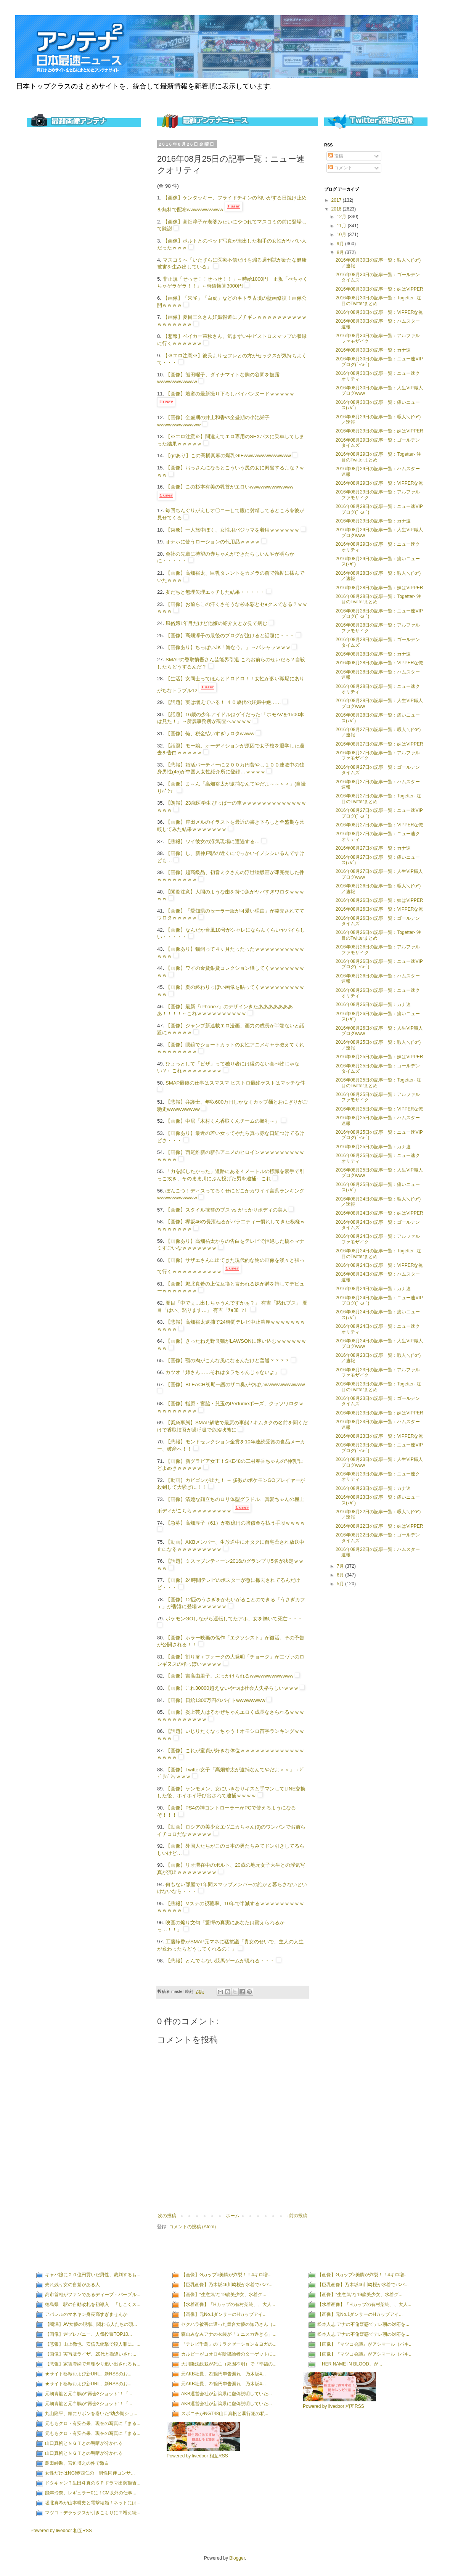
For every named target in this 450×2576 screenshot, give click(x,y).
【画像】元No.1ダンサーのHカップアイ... (224, 2314)
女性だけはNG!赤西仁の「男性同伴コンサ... (90, 2473)
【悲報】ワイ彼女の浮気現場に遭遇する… (213, 841)
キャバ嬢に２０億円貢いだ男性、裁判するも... (92, 2274)
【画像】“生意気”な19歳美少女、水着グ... (223, 2294)
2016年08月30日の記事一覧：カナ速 (373, 350)
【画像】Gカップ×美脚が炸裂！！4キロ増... (226, 2274)
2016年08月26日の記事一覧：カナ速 (373, 1004)
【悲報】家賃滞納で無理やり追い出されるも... (92, 2364)
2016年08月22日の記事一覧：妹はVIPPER (379, 1526)
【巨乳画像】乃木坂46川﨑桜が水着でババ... (226, 2284)
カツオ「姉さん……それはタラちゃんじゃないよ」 (223, 1372)
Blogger (237, 2558)
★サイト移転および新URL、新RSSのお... (88, 2374)
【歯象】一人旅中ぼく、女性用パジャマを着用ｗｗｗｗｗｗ (232, 530)
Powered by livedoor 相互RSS (61, 2530)
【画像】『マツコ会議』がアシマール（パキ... (365, 2344)
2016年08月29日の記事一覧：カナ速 (373, 521)
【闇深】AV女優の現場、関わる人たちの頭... (91, 2324)
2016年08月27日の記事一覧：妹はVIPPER (379, 744)
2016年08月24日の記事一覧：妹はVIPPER (379, 1213)
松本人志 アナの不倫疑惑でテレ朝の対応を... (363, 2324)
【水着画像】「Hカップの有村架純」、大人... (228, 2304)
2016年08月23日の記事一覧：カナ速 (373, 1488)
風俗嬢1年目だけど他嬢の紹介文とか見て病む (216, 623)
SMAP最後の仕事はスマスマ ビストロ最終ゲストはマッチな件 (235, 1083)
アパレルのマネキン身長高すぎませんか (86, 2314)
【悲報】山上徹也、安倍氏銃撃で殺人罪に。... (92, 2344)
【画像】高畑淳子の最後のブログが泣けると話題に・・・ (230, 635)
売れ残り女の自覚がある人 (72, 2284)
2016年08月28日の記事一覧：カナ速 (373, 654)
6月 (341, 1575)
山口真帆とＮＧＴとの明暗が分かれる (84, 2443)
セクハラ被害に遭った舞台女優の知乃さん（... (228, 2324)
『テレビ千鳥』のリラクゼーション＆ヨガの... (228, 2344)
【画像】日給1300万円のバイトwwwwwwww (215, 1700)
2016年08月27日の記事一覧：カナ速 (373, 848)
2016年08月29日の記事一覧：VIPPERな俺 (379, 483)
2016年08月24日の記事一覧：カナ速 (373, 1288)
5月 (341, 1583)
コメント (340, 167)
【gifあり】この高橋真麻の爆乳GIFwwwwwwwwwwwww (228, 455)
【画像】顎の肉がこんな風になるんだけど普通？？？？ (227, 1360)
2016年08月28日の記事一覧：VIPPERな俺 (379, 662)
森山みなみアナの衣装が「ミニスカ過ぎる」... (228, 2334)
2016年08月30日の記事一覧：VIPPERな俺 (379, 312)
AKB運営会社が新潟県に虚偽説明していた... (226, 2393)
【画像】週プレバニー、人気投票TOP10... (88, 2334)
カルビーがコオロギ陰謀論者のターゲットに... (228, 2354)
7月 (341, 1566)
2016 (337, 209)
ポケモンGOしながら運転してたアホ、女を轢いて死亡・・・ (234, 1618)
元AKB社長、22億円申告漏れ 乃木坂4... (223, 2374)
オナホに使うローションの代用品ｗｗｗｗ (213, 542)
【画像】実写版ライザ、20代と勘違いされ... (90, 2354)
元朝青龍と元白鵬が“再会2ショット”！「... (88, 2393)
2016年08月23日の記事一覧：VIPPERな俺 (379, 1436)
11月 (342, 225)
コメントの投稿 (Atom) (192, 2226)
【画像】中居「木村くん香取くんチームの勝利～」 (223, 1121)
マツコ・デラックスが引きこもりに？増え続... (92, 2512)
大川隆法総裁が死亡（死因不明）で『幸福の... (228, 2364)
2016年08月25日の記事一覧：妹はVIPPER (379, 1056)
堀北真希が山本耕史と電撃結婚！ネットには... (92, 2502)
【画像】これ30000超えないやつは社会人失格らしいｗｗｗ (232, 1688)
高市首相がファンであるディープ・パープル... (92, 2294)
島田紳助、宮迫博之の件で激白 (77, 2463)
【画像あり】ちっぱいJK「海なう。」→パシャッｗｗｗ (228, 647)
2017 (337, 200)
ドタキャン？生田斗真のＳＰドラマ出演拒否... (92, 2483)
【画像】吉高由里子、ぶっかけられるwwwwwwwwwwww (229, 1676)
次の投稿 (167, 2215)
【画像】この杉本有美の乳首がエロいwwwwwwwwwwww (229, 487)
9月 (341, 243)
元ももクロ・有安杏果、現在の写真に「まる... (92, 2423)
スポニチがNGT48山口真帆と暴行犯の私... (224, 2413)
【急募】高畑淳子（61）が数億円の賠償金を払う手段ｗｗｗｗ (235, 1523)
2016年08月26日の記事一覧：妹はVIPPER (379, 900)
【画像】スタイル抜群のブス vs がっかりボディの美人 (227, 1210)
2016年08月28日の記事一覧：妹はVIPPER (379, 587)
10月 (342, 234)
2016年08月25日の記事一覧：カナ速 (373, 1146)
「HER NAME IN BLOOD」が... (349, 2364)
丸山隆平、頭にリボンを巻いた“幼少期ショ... (91, 2413)
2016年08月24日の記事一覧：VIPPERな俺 (379, 1265)
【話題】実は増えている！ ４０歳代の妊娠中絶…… (223, 702)
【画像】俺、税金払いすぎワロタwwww (210, 733)
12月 (342, 216)
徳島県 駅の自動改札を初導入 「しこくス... (92, 2304)
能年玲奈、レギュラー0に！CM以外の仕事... (90, 2493)
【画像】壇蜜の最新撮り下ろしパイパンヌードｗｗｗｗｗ (230, 394)
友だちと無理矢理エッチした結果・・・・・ (215, 592)
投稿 (335, 156)
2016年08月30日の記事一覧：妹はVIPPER (379, 289)
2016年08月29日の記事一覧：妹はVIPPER (379, 431)
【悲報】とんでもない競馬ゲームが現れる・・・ (220, 1961)
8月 (341, 252)
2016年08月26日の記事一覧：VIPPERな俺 (379, 909)
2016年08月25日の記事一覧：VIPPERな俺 (379, 1109)
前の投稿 (298, 2215)
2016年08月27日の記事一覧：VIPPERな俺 (379, 825)
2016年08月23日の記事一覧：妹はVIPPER (379, 1413)
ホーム (232, 2215)
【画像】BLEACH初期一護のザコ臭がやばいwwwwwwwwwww (235, 1384)
